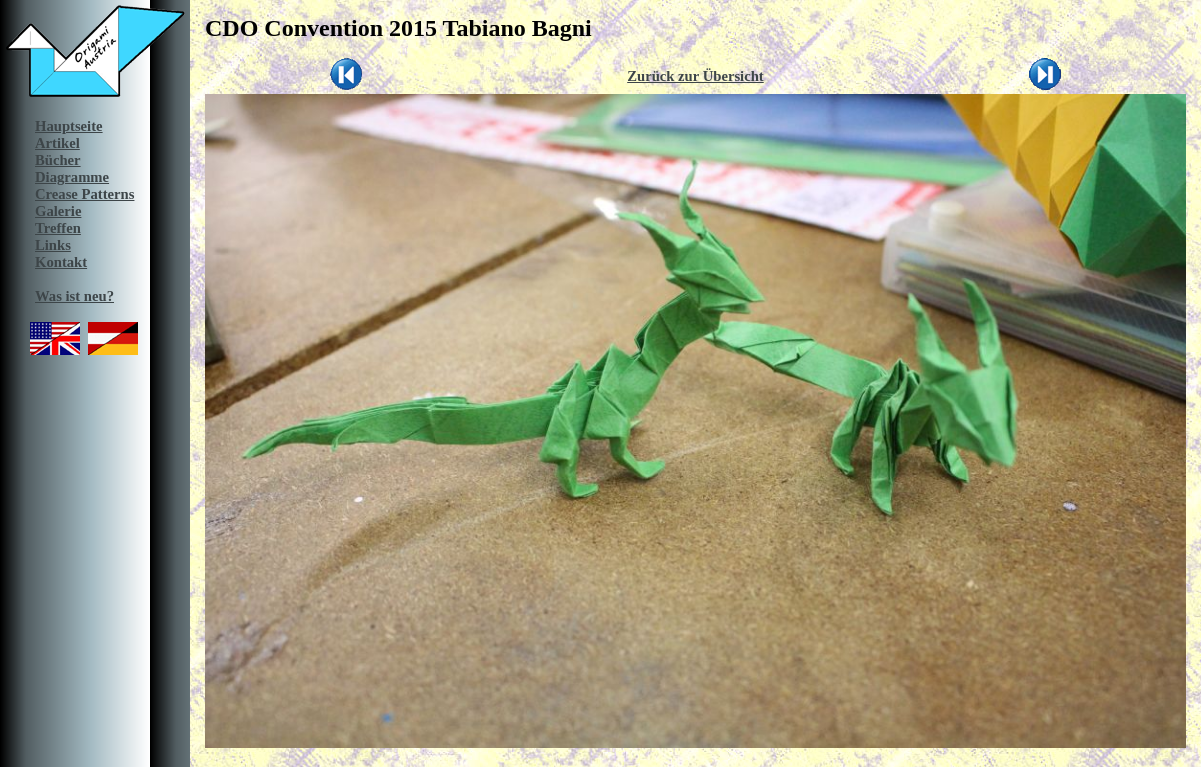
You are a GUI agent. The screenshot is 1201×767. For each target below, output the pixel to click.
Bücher (58, 160)
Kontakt (61, 262)
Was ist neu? (74, 296)
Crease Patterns (84, 194)
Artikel (57, 143)
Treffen (58, 228)
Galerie (58, 211)
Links (53, 245)
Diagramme (72, 177)
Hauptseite (69, 126)
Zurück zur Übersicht (695, 76)
